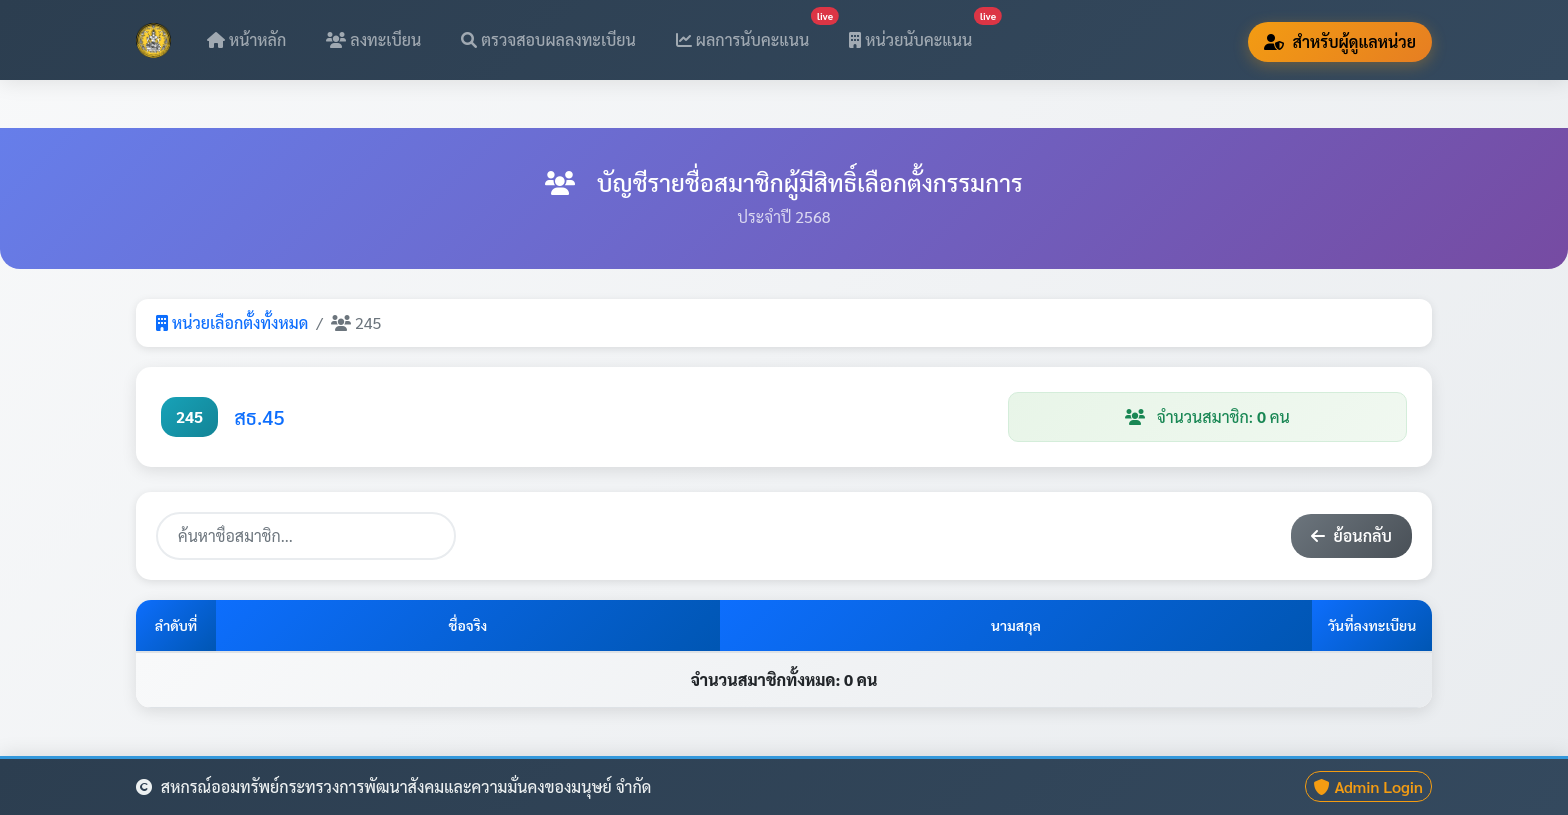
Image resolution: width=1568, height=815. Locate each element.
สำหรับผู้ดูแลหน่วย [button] (1340, 41)
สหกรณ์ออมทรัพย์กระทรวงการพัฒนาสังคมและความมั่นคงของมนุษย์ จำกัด (393, 786)
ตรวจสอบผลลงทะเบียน (548, 39)
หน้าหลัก (246, 39)
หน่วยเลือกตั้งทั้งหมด (232, 322)
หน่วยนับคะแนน (918, 33)
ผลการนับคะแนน (751, 33)
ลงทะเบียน (373, 39)
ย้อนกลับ (1351, 535)
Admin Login (1368, 786)
